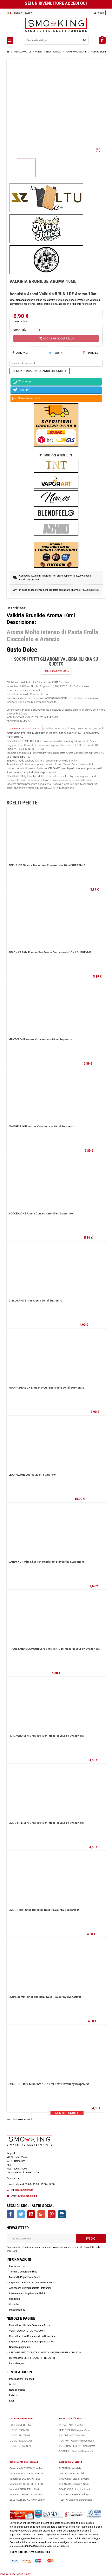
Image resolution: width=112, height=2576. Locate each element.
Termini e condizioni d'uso (23, 2271)
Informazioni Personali (21, 2378)
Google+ (41, 2214)
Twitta (55, 352)
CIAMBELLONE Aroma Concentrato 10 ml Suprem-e (41, 1126)
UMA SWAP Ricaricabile (72, 2473)
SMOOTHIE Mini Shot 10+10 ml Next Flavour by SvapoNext (46, 1822)
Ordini (12, 2384)
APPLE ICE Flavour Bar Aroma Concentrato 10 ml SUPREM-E (47, 865)
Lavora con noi (17, 2266)
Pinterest (91, 352)
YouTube (31, 2214)
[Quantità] (57, 330)
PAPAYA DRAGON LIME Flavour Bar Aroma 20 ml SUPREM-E (46, 1387)
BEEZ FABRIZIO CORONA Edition (27, 2499)
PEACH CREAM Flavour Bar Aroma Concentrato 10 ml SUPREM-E (50, 952)
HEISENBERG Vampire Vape (74, 2430)
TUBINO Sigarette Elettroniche (75, 2499)
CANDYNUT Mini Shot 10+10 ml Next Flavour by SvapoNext (46, 1561)
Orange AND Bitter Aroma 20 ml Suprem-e (36, 1300)
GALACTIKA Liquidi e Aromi (74, 2478)
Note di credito (17, 2389)
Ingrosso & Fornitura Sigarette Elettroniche (32, 2282)
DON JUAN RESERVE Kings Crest (77, 2445)
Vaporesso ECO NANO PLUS (25, 2478)
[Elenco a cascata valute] (28, 12)
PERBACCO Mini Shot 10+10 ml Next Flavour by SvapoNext (46, 1735)
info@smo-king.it (27, 2195)
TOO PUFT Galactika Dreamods (76, 2440)
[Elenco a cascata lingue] (15, 12)
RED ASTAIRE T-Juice (71, 2424)
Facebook (10, 2214)
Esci (11, 2400)
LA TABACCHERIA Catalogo (74, 2494)
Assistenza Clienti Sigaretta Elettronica (30, 2287)
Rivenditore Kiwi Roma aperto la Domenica (32, 2336)
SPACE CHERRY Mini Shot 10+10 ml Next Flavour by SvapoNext (49, 2084)
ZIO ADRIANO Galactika (72, 2435)
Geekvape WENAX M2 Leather (26, 2468)
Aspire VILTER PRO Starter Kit (26, 2494)
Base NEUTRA (21, 756)
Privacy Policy (7, 2574)
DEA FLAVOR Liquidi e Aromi (74, 2489)
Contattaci (14, 2304)
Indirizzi (13, 2395)
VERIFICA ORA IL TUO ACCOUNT (27, 2330)
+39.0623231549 (24, 2190)
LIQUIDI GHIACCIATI (21, 2445)
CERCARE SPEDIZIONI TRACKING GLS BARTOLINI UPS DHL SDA (45, 2352)
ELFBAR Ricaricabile (70, 2468)
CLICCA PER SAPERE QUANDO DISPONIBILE (40, 370)
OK (90, 2238)
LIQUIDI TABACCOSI (21, 2440)
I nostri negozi (16, 2363)
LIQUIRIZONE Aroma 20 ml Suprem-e (32, 1474)
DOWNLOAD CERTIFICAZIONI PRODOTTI (32, 2357)
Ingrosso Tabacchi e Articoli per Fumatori (31, 2341)
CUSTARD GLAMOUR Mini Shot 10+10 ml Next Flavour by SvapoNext (56, 1648)
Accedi (99, 12)
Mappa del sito (17, 2309)
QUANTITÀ (19, 329)
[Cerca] (56, 40)
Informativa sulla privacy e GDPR (27, 2293)
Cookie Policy (23, 2574)
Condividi (20, 352)
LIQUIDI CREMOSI (20, 2430)
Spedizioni (14, 2298)
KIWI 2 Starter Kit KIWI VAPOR (26, 2473)
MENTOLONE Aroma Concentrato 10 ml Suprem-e (40, 1039)
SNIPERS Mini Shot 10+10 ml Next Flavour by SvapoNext (45, 1997)
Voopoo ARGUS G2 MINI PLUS (26, 2484)
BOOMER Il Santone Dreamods (76, 2451)
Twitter (21, 2214)
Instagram (62, 2214)
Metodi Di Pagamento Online (24, 2277)
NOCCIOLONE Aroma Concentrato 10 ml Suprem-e (41, 1213)
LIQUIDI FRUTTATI (20, 2435)
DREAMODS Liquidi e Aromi (74, 2484)
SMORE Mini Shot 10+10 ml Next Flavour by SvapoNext (44, 1909)
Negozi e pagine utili (20, 2347)
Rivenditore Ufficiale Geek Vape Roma (29, 2325)
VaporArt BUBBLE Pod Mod (24, 2489)
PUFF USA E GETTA (20, 2424)
